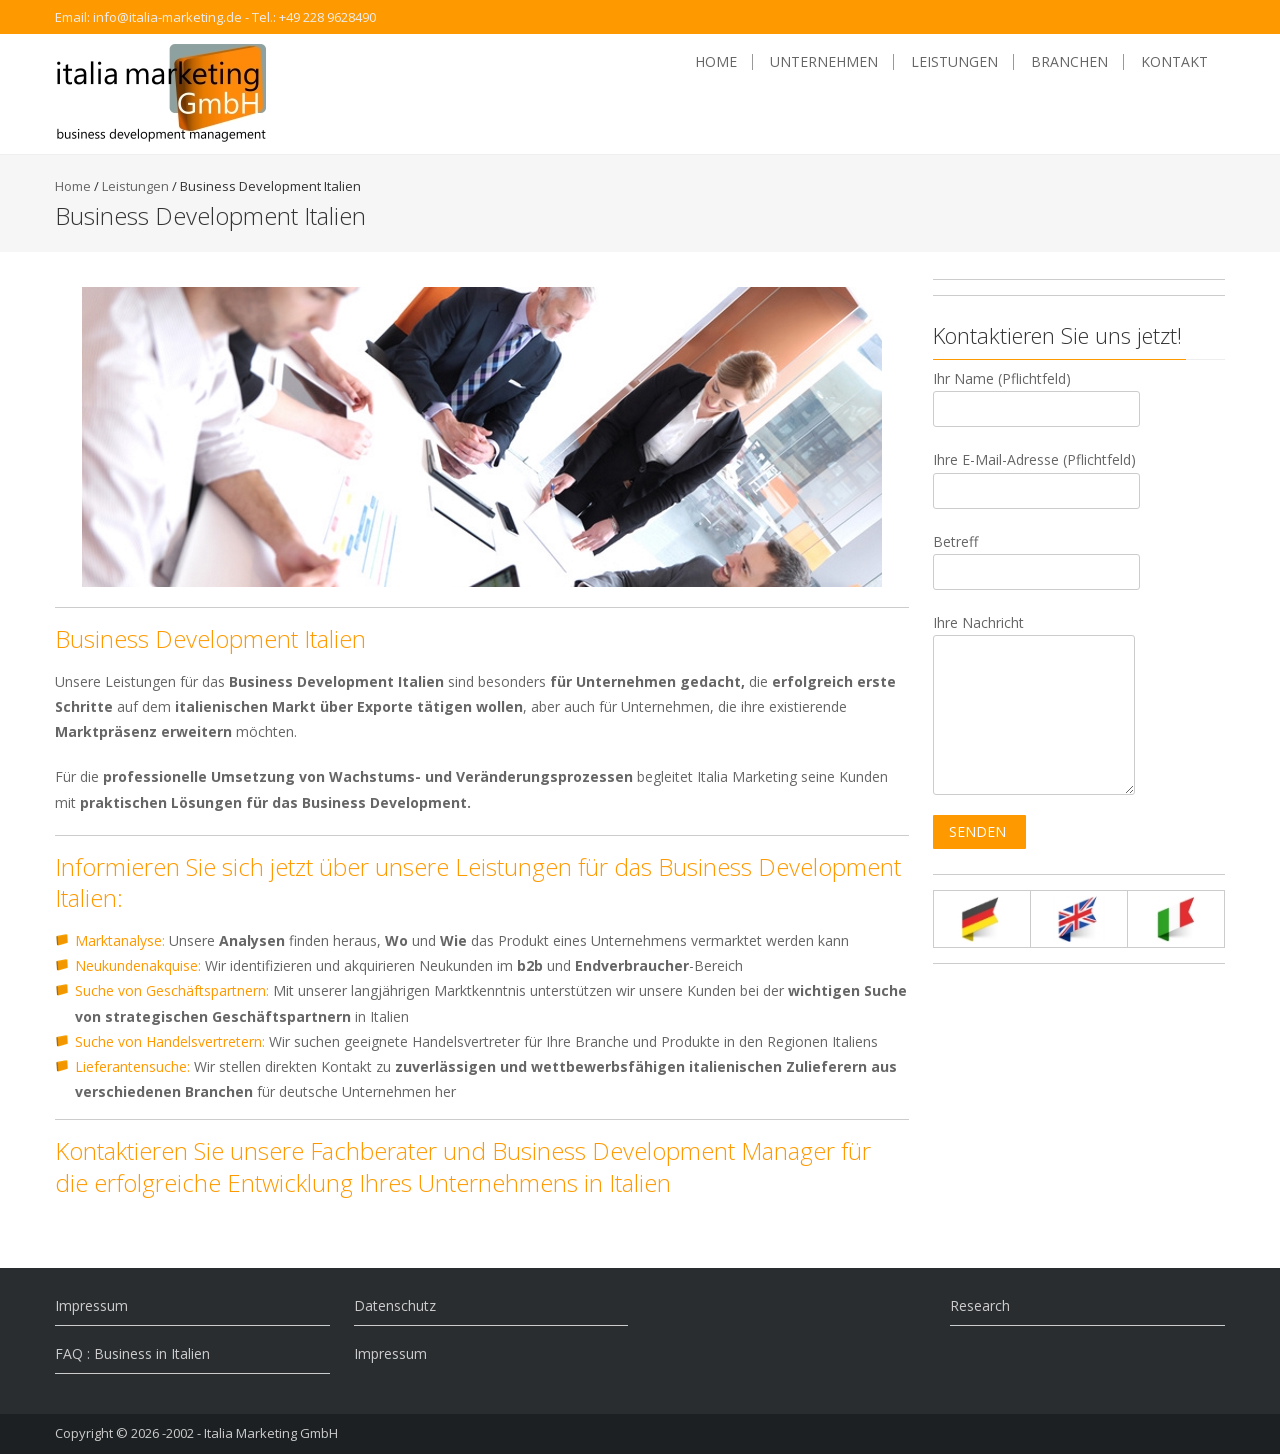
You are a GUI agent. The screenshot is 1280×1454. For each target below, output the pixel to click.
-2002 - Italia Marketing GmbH (250, 1433)
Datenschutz (395, 1305)
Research (980, 1305)
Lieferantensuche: (132, 1066)
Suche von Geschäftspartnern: (172, 990)
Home (716, 62)
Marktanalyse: (120, 940)
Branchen (1069, 62)
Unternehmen (824, 62)
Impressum (91, 1305)
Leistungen (954, 62)
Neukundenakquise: (138, 965)
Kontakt (1174, 62)
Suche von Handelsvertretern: (170, 1041)
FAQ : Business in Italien (132, 1353)
